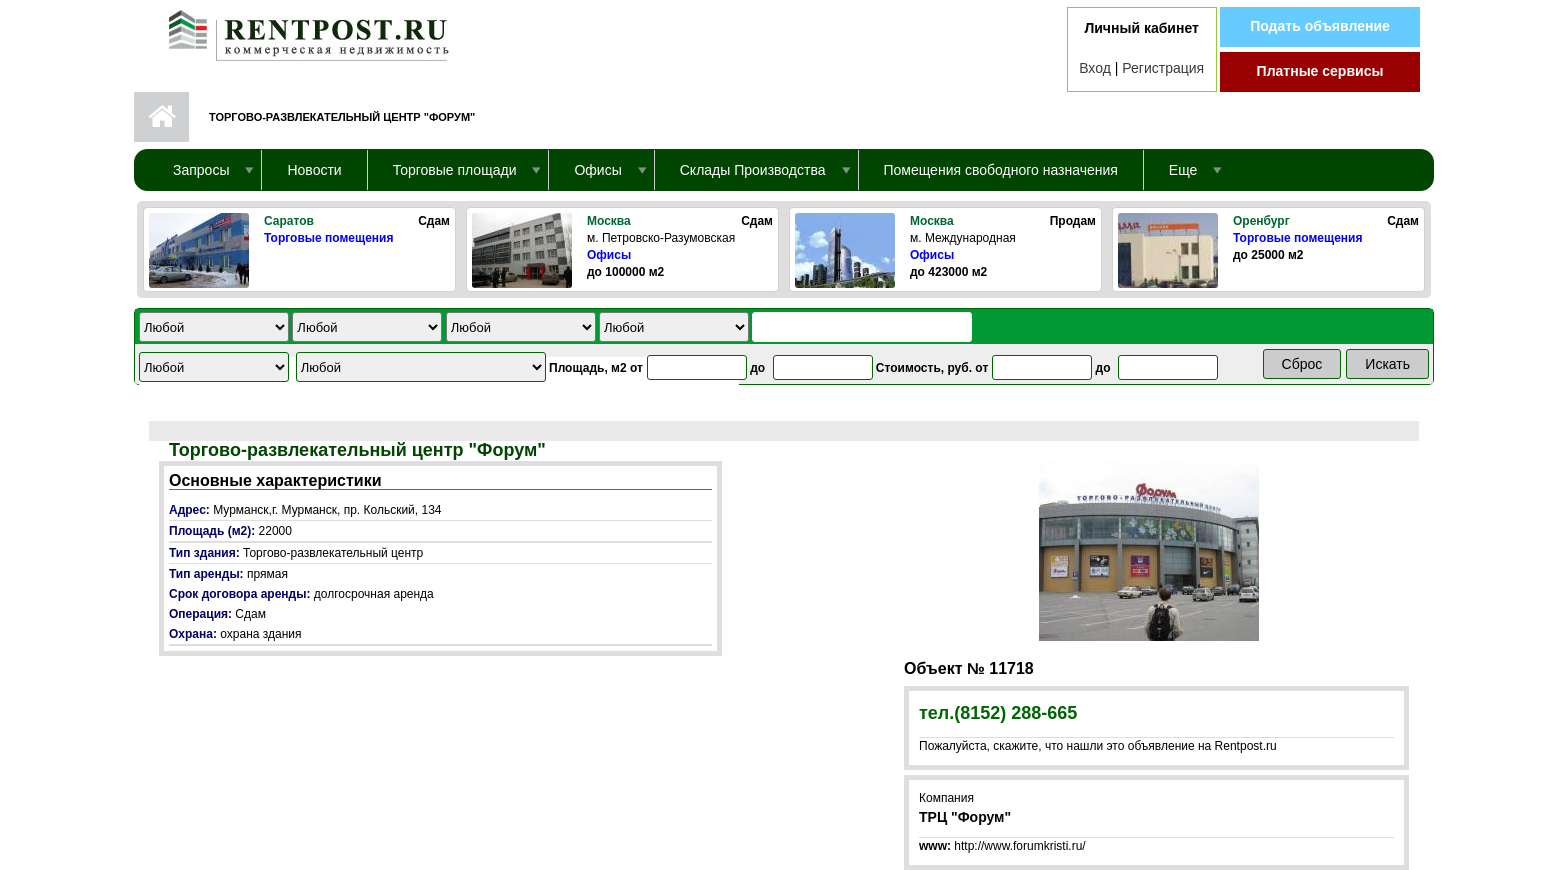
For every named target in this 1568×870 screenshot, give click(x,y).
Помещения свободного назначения (1001, 170)
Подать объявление (1320, 26)
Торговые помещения (328, 238)
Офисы (609, 255)
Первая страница (161, 117)
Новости (314, 170)
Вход (1095, 68)
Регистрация (1163, 68)
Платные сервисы (1320, 71)
